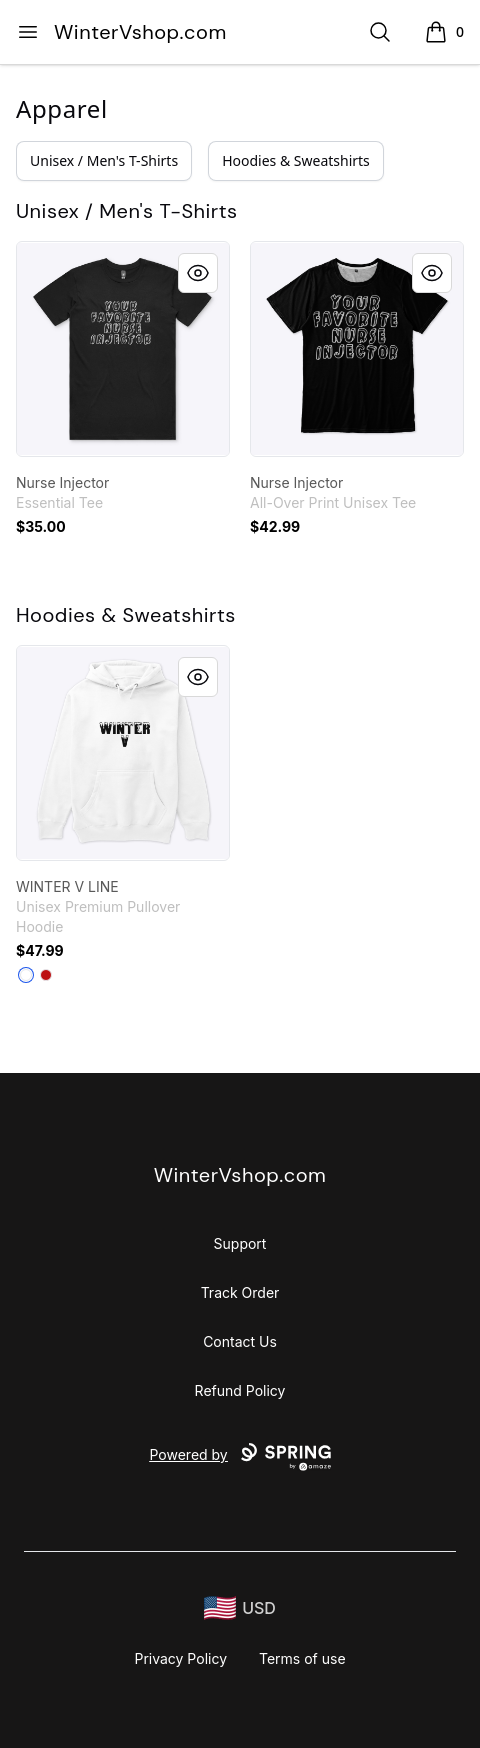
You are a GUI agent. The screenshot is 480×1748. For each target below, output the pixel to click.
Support (240, 1243)
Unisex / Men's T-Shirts (104, 160)
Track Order (240, 1292)
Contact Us (240, 1341)
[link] (123, 349)
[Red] (46, 975)
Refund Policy (240, 1390)
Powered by (239, 1457)
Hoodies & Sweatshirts (296, 160)
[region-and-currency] (240, 1608)
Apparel (62, 108)
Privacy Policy (180, 1658)
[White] (26, 975)
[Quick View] (198, 273)
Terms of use (302, 1658)
